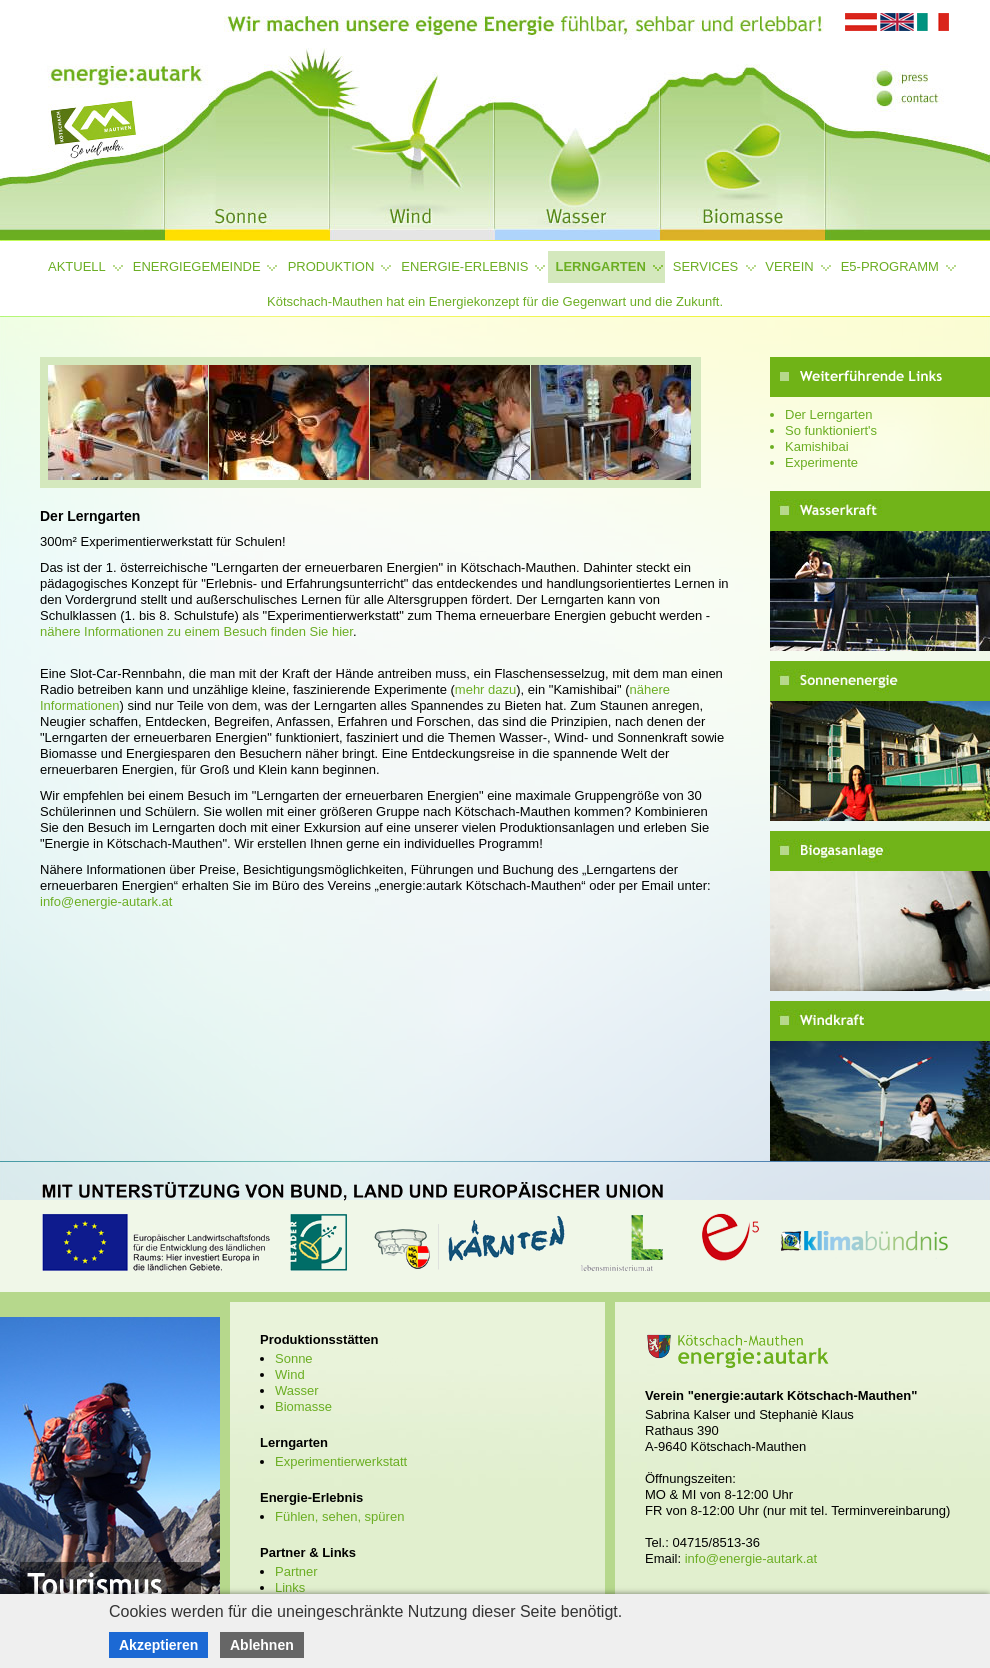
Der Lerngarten (828, 414)
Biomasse (303, 1406)
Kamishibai (817, 446)
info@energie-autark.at (106, 901)
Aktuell (77, 266)
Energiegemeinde (197, 266)
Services (706, 266)
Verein (789, 266)
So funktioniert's (831, 430)
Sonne (294, 1358)
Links (290, 1587)
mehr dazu (485, 689)
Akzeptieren (158, 1645)
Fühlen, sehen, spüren (339, 1516)
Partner (296, 1571)
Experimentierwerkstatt (341, 1461)
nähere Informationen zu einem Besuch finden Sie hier (196, 631)
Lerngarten (601, 266)
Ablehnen (262, 1645)
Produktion (331, 266)
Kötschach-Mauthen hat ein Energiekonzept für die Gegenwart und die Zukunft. (495, 301)
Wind (290, 1374)
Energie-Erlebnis (464, 266)
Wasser (297, 1390)
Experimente (821, 462)
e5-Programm (890, 266)
